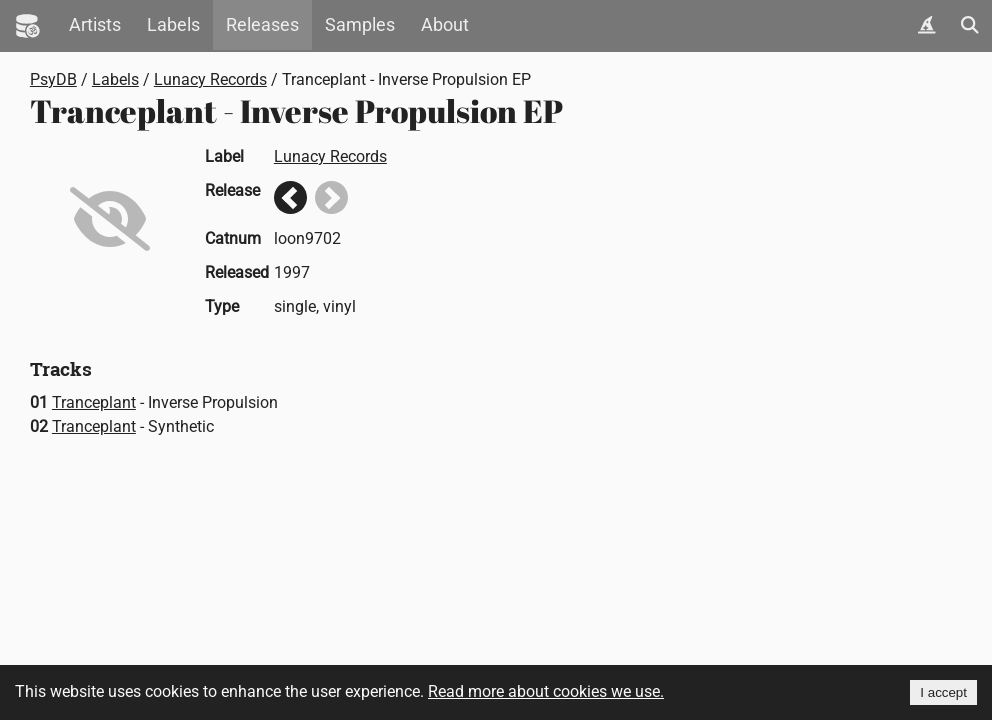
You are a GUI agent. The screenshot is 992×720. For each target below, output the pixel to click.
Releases (262, 25)
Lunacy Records (210, 79)
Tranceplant (94, 402)
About (445, 25)
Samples (360, 25)
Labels (173, 25)
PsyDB (53, 79)
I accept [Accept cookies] (943, 692)
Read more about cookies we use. (546, 691)
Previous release (290, 197)
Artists (95, 25)
